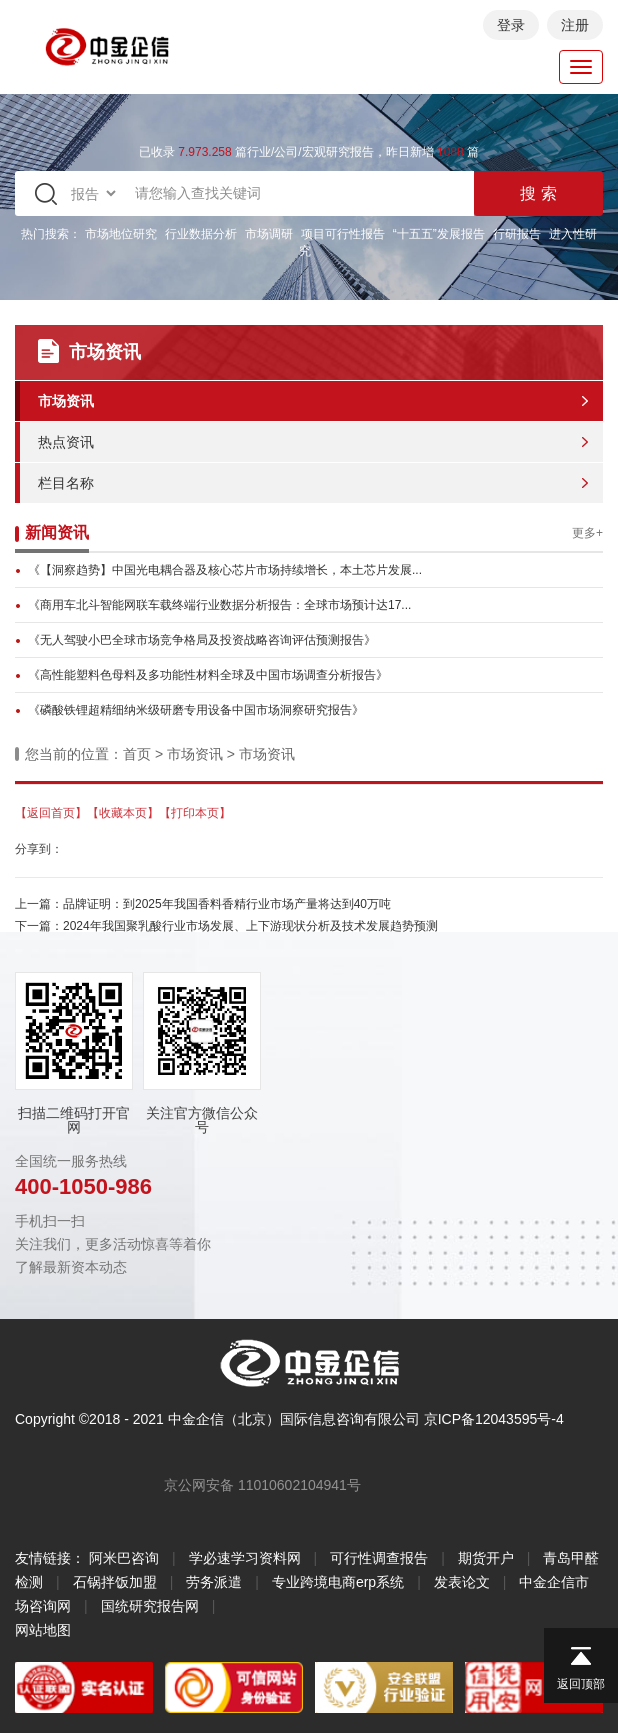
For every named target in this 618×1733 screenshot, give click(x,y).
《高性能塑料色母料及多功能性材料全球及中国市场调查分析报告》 (208, 675)
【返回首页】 (51, 813)
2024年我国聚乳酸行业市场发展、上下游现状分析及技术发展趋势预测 (250, 926)
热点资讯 (66, 442)
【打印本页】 (195, 813)
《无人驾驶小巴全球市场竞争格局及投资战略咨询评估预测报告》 (202, 640)
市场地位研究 (121, 234)
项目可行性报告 (343, 234)
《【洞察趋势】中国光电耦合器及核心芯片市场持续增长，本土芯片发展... (225, 570)
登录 (511, 25)
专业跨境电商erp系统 (338, 1582)
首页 (137, 754)
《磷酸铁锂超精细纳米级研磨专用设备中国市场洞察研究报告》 (196, 710)
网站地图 (43, 1630)
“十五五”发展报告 (439, 234)
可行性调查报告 (379, 1558)
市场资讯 (66, 401)
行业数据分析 (201, 234)
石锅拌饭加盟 (115, 1582)
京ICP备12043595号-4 (494, 1419)
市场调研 (269, 234)
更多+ (587, 533)
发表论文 (462, 1582)
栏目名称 (66, 483)
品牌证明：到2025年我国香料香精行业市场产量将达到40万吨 (227, 904)
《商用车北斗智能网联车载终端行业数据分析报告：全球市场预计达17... (219, 605)
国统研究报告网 (150, 1606)
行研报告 (517, 234)
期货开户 (486, 1558)
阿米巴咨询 (124, 1558)
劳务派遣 (214, 1582)
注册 (575, 25)
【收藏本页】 (123, 813)
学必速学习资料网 (245, 1558)
